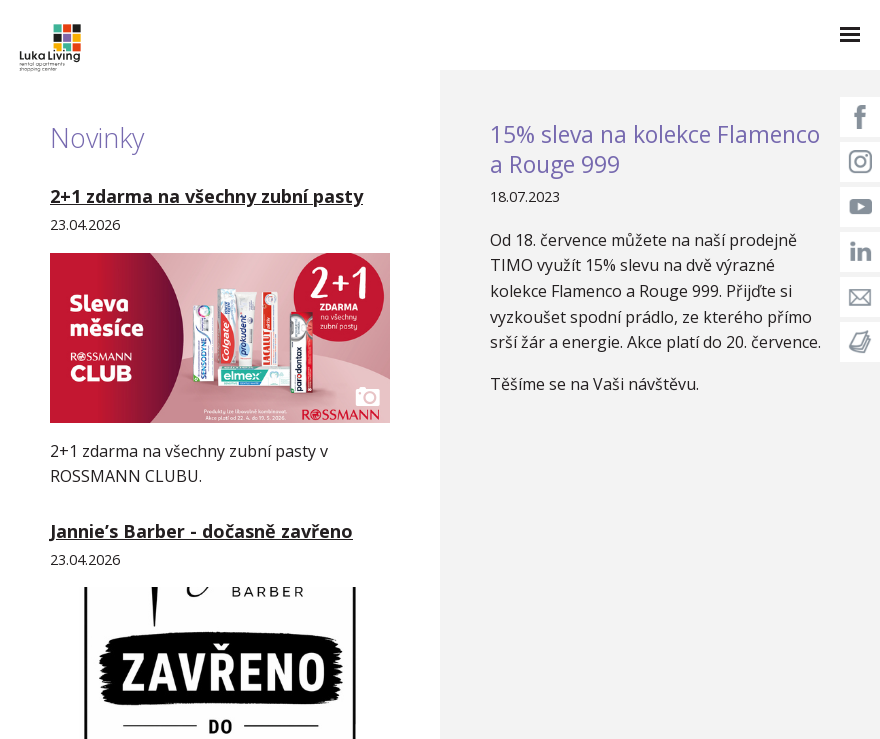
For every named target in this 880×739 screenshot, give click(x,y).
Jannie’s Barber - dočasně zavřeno (201, 531)
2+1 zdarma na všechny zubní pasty (206, 196)
